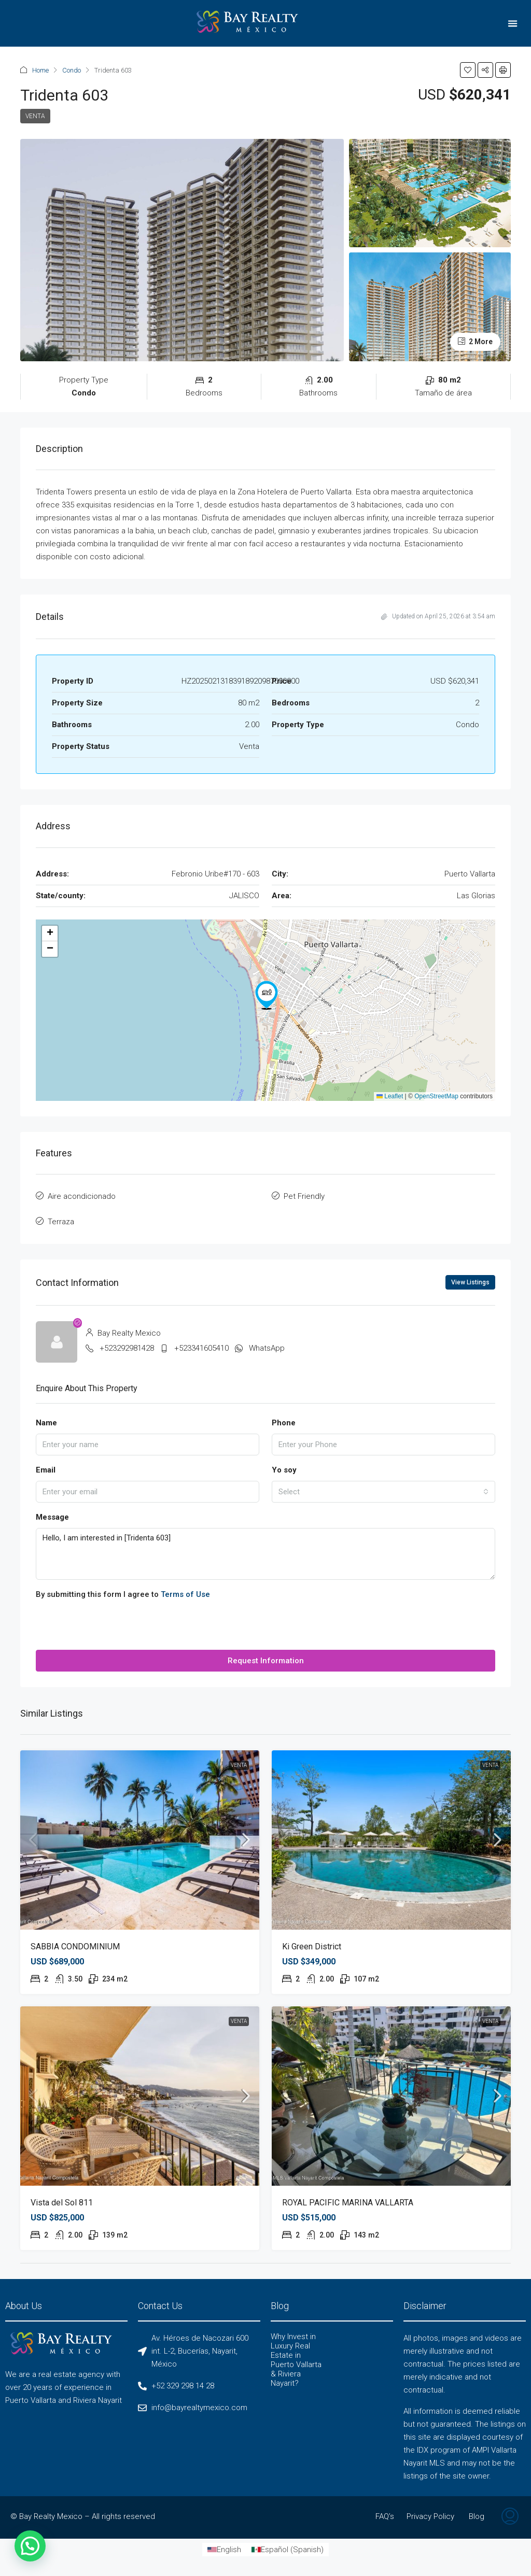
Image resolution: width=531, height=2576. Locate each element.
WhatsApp (267, 1348)
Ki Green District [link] (311, 1946)
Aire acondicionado (82, 1196)
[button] (513, 23)
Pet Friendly (304, 1196)
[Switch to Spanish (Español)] (287, 2550)
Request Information (266, 1660)
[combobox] (383, 1492)
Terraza (61, 1221)
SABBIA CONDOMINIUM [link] (75, 1946)
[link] (139, 1840)
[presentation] (114, 1629)
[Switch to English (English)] (224, 2550)
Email (45, 1470)
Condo (71, 70)
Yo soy (284, 1470)
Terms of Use (185, 1594)
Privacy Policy (430, 2516)
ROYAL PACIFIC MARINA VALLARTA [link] (347, 2202)
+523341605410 (201, 1348)
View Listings (470, 1282)
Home (40, 70)
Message (52, 1517)
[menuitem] (510, 2517)
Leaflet (389, 1096)
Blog (476, 2516)
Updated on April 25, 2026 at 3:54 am (438, 616)
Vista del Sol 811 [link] (62, 2202)
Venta (35, 116)
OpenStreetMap (436, 1096)
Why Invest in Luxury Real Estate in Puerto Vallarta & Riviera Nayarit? (296, 2360)
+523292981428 (127, 1348)
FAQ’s (384, 2516)
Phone (284, 1422)
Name (46, 1422)
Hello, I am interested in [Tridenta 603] (265, 1554)
